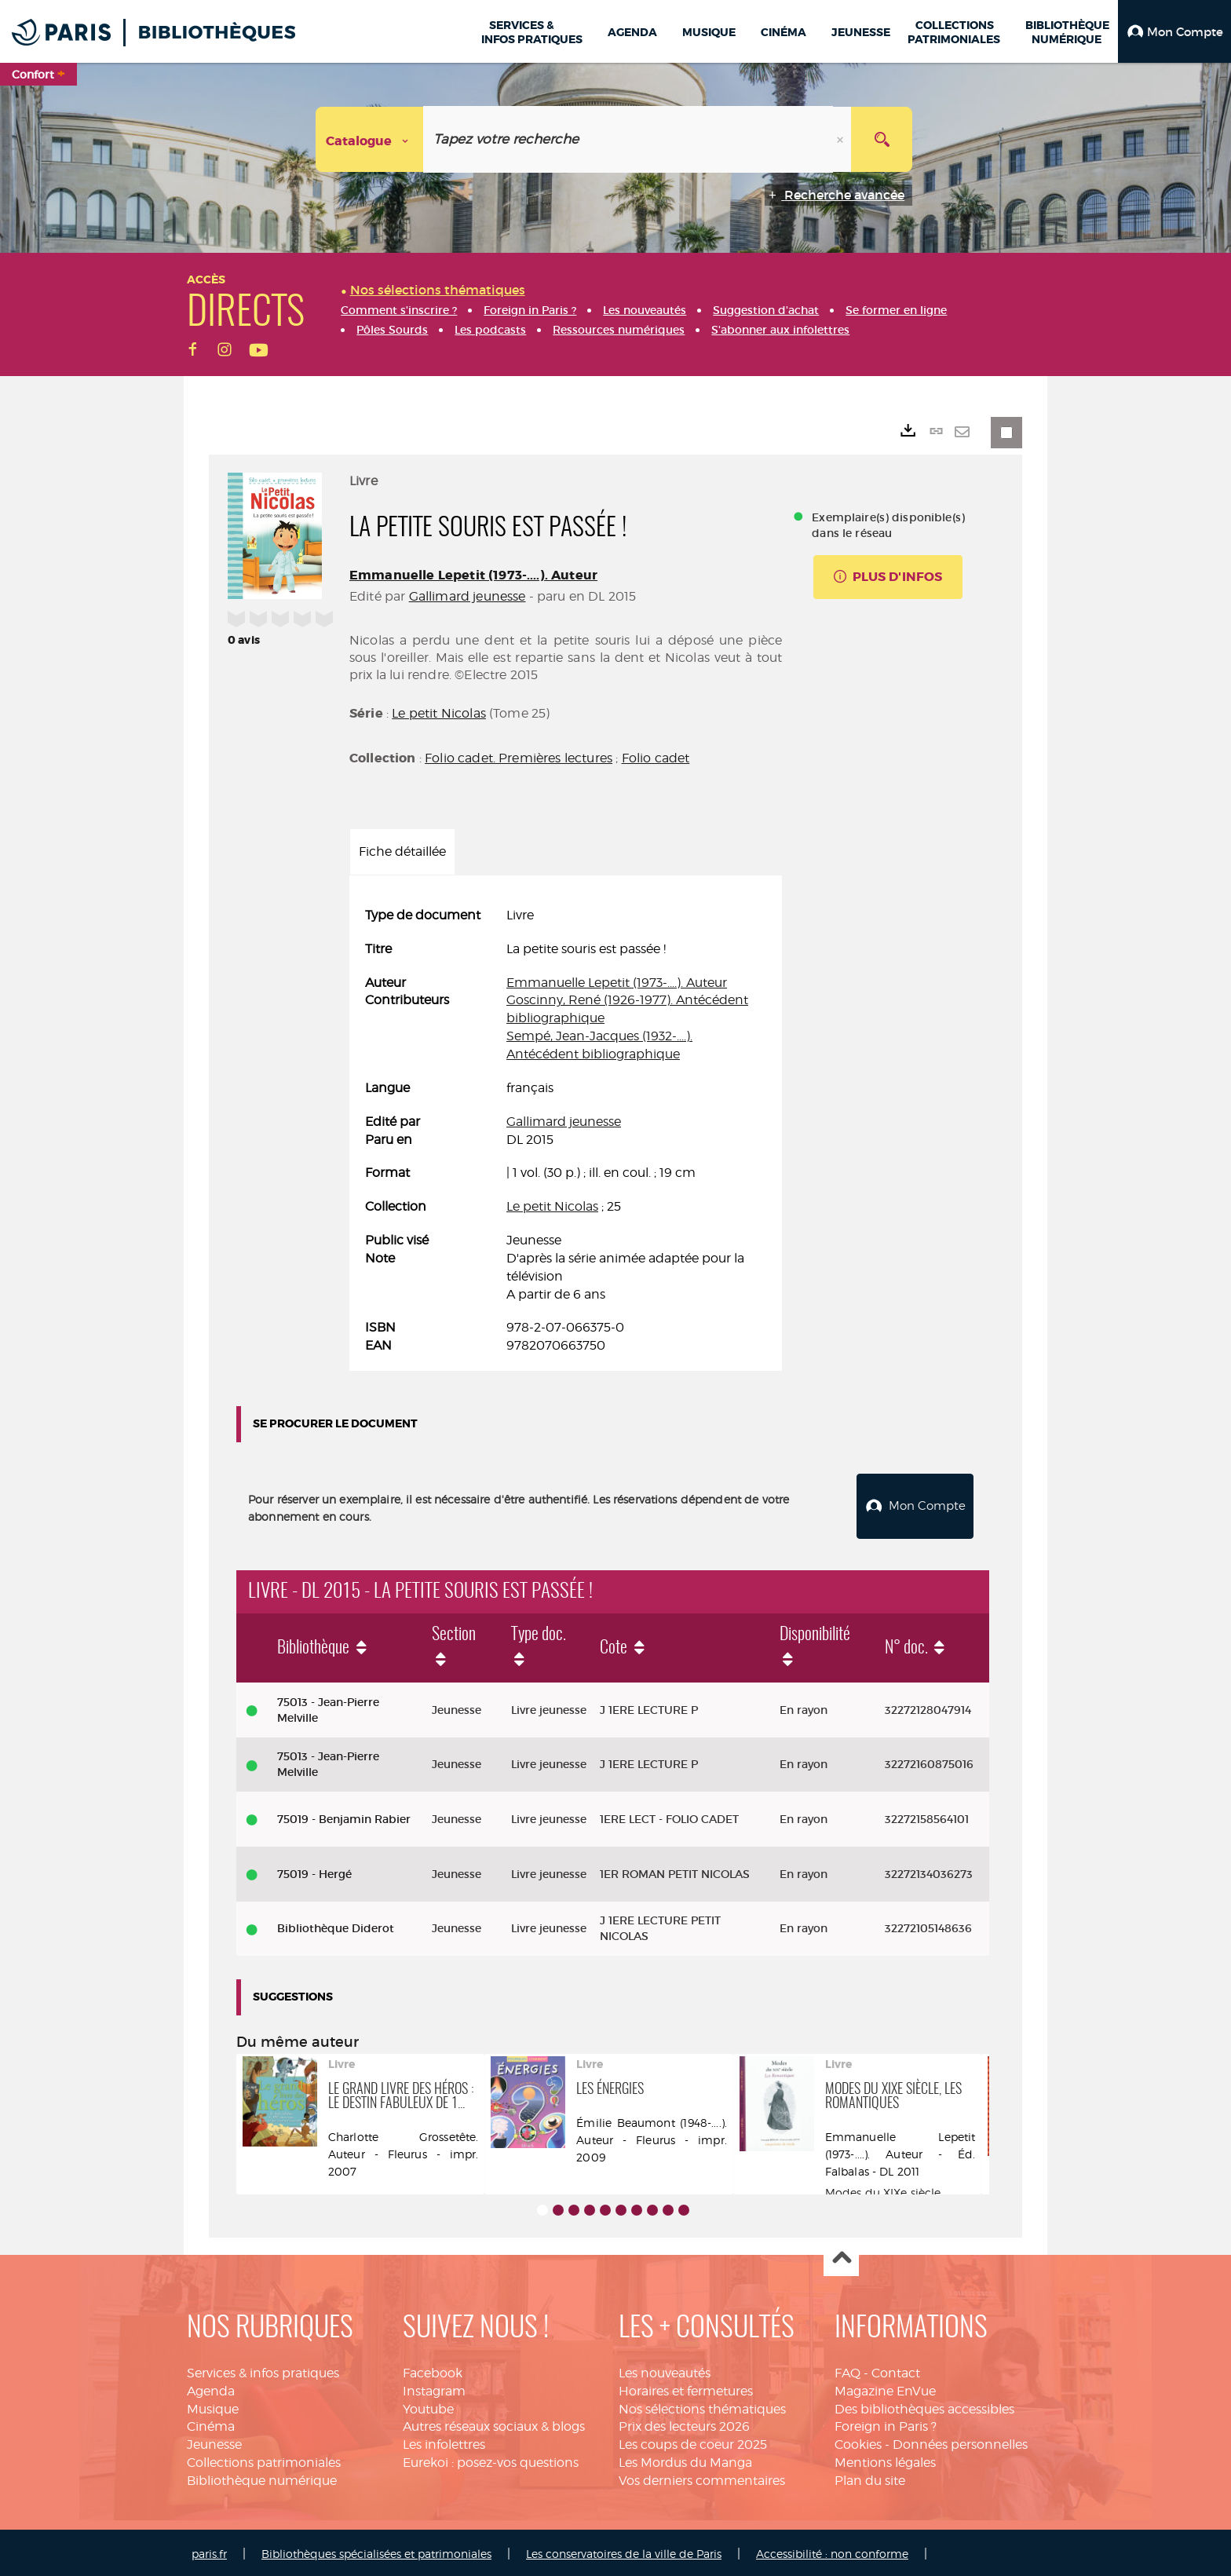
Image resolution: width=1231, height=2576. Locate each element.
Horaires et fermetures (686, 2388)
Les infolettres (444, 2442)
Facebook (432, 2369)
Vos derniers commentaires (702, 2478)
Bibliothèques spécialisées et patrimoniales (376, 2550)
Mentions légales (885, 2460)
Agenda (211, 2388)
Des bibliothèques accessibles (924, 2406)
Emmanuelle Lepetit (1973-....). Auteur (473, 575)
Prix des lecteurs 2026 (684, 2424)
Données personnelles (960, 2442)
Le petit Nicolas (439, 713)
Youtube (428, 2406)
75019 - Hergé (314, 1871)
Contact (895, 2369)
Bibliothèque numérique (262, 2478)
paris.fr (209, 2550)
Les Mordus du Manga (685, 2460)
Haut (841, 2256)
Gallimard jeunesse (467, 596)
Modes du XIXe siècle (883, 2189)
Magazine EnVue (885, 2388)
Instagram (434, 2388)
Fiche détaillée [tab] (402, 851)
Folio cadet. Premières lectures (518, 758)
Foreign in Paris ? (886, 2424)
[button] (1174, 31)
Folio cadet (656, 758)
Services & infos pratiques (263, 2369)
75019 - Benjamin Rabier (344, 1817)
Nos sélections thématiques (702, 2406)
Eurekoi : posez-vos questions (491, 2460)
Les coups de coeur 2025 (693, 2442)
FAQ (847, 2369)
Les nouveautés (664, 2369)
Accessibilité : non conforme (832, 2550)
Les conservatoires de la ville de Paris (623, 2550)
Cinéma (211, 2424)
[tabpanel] (565, 1131)
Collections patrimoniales (264, 2460)
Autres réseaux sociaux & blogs (494, 2424)
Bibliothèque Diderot (335, 1926)
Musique (213, 2406)
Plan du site (870, 2478)
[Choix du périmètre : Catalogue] (370, 139)
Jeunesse (214, 2442)
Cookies (858, 2442)
